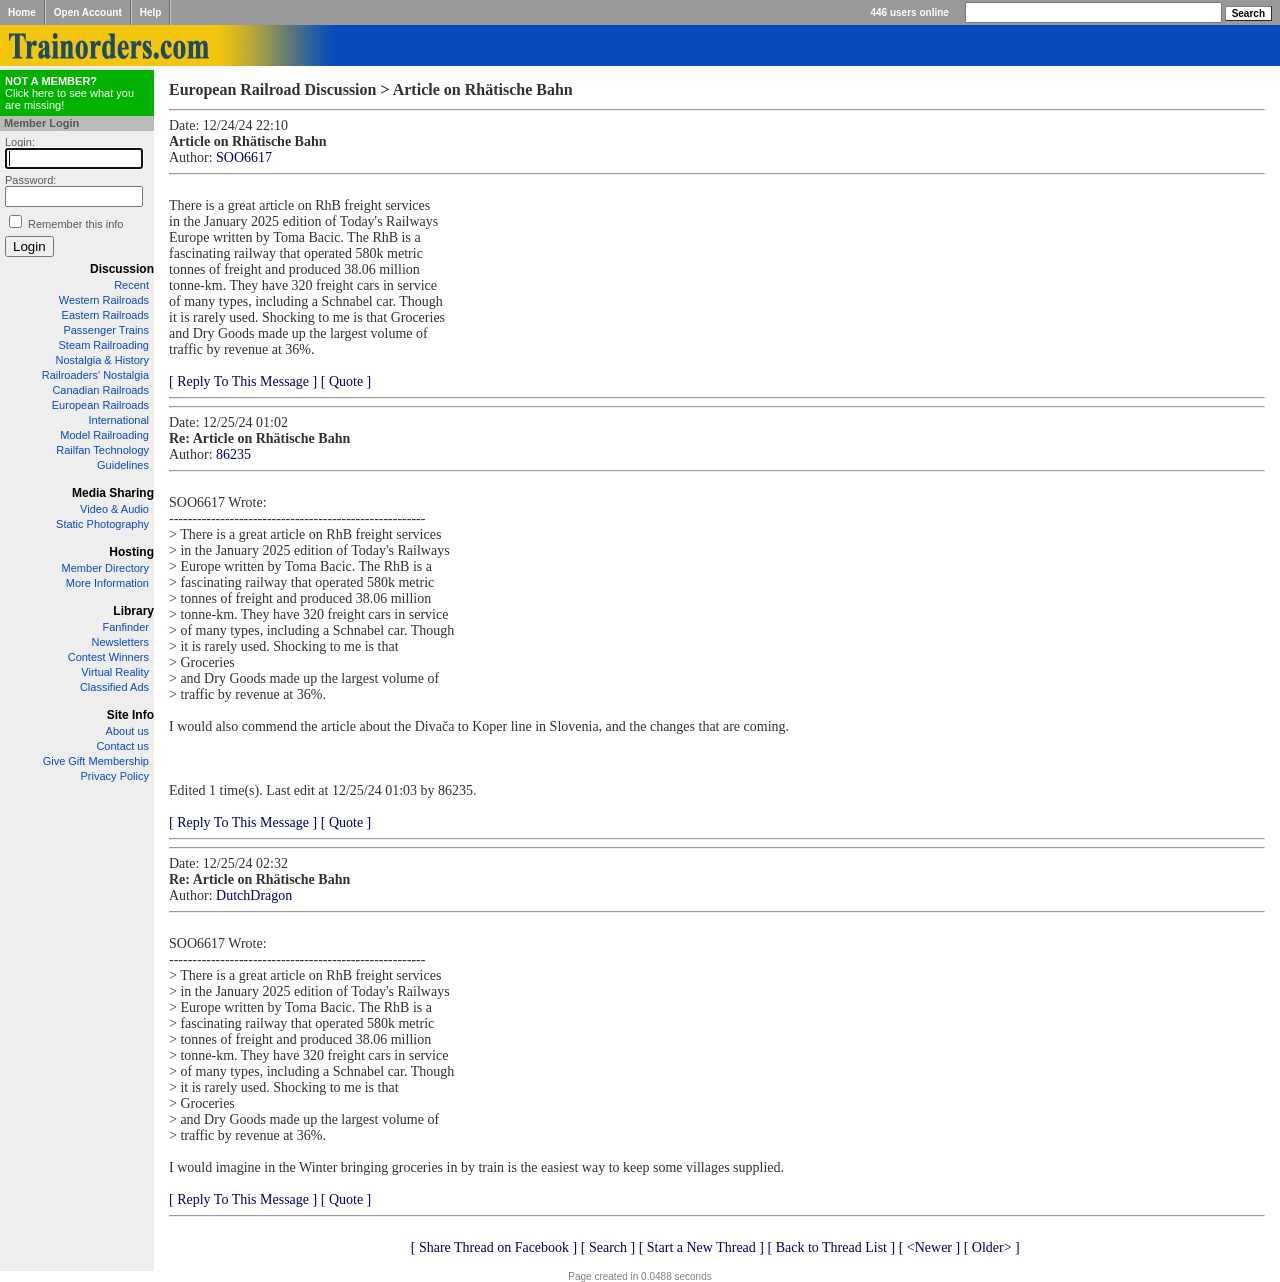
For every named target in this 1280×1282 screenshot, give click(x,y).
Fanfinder (126, 627)
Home (22, 12)
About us (127, 731)
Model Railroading (104, 435)
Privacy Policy (115, 776)
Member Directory (105, 568)
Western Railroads (104, 300)
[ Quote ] (346, 381)
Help (151, 12)
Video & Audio (114, 509)
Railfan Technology (102, 450)
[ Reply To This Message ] (243, 381)
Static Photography (102, 524)
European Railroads (100, 405)
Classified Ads (114, 687)
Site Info (130, 715)
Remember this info (75, 224)
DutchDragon (254, 895)
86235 (233, 454)
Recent (131, 285)
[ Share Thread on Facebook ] (494, 1247)
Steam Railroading (104, 345)
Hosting (131, 552)
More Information (107, 583)
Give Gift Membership (96, 761)
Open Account (88, 12)
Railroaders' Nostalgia (95, 375)
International (118, 420)
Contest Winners (108, 657)
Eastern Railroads (105, 315)
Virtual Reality (115, 672)
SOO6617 (244, 157)
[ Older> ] (992, 1247)
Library (133, 611)
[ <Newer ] (930, 1247)
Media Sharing (113, 493)
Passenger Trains (106, 330)
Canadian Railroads (100, 390)
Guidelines (123, 465)
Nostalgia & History (102, 360)
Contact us (122, 746)
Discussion (122, 269)
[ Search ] (608, 1247)
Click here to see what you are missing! (69, 93)
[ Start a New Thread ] (701, 1247)
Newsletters (120, 642)
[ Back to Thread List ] (831, 1247)
